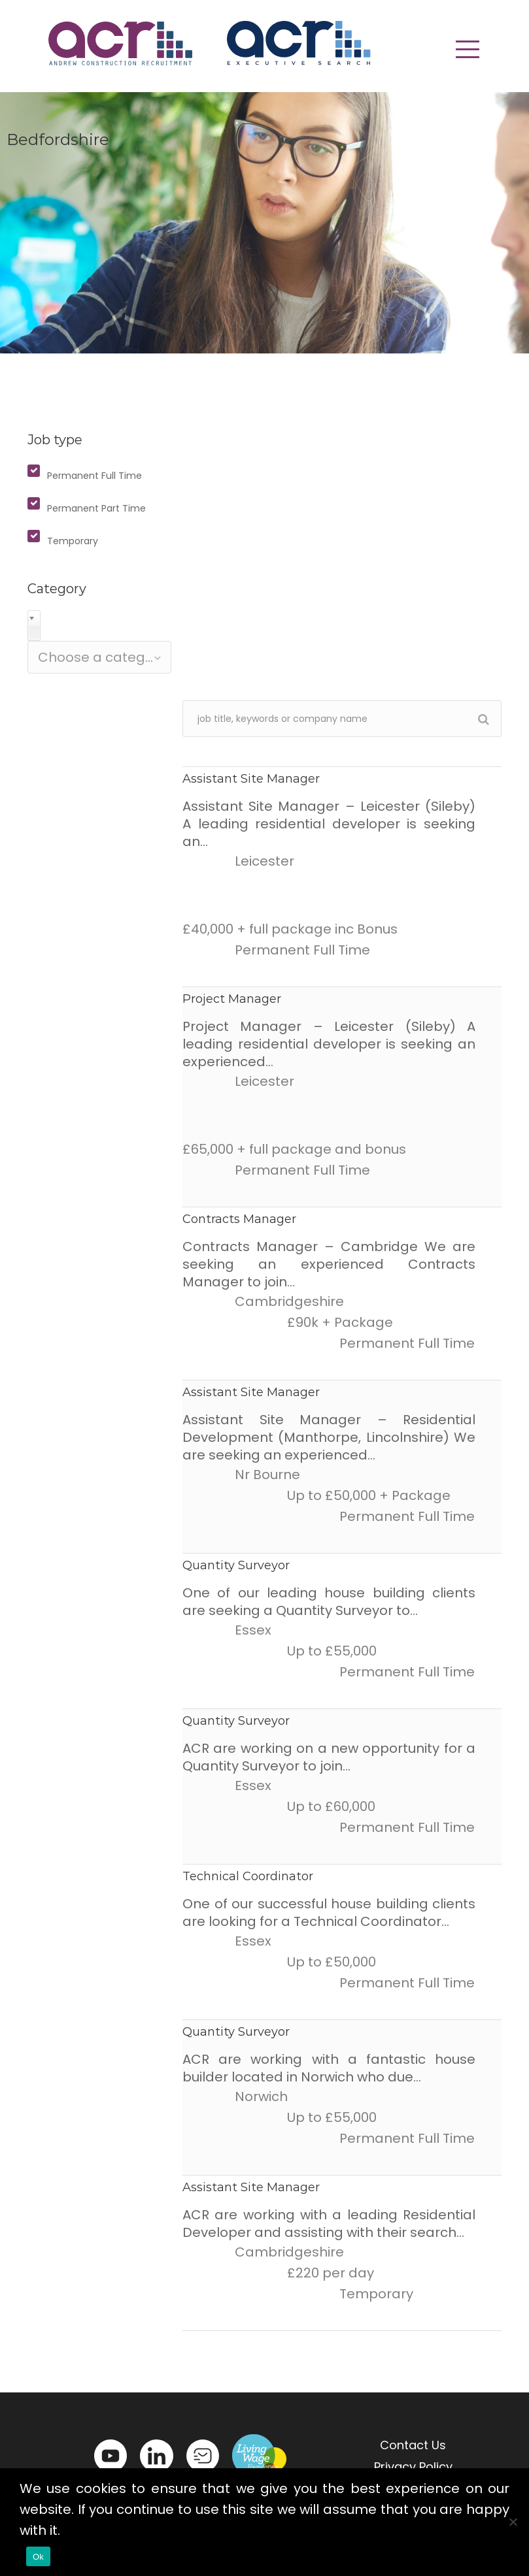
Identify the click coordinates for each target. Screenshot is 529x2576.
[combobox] (99, 657)
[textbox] (99, 657)
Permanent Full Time (94, 475)
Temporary (72, 540)
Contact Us (413, 2445)
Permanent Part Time (96, 508)
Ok (38, 2557)
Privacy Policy (413, 2466)
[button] (467, 49)
